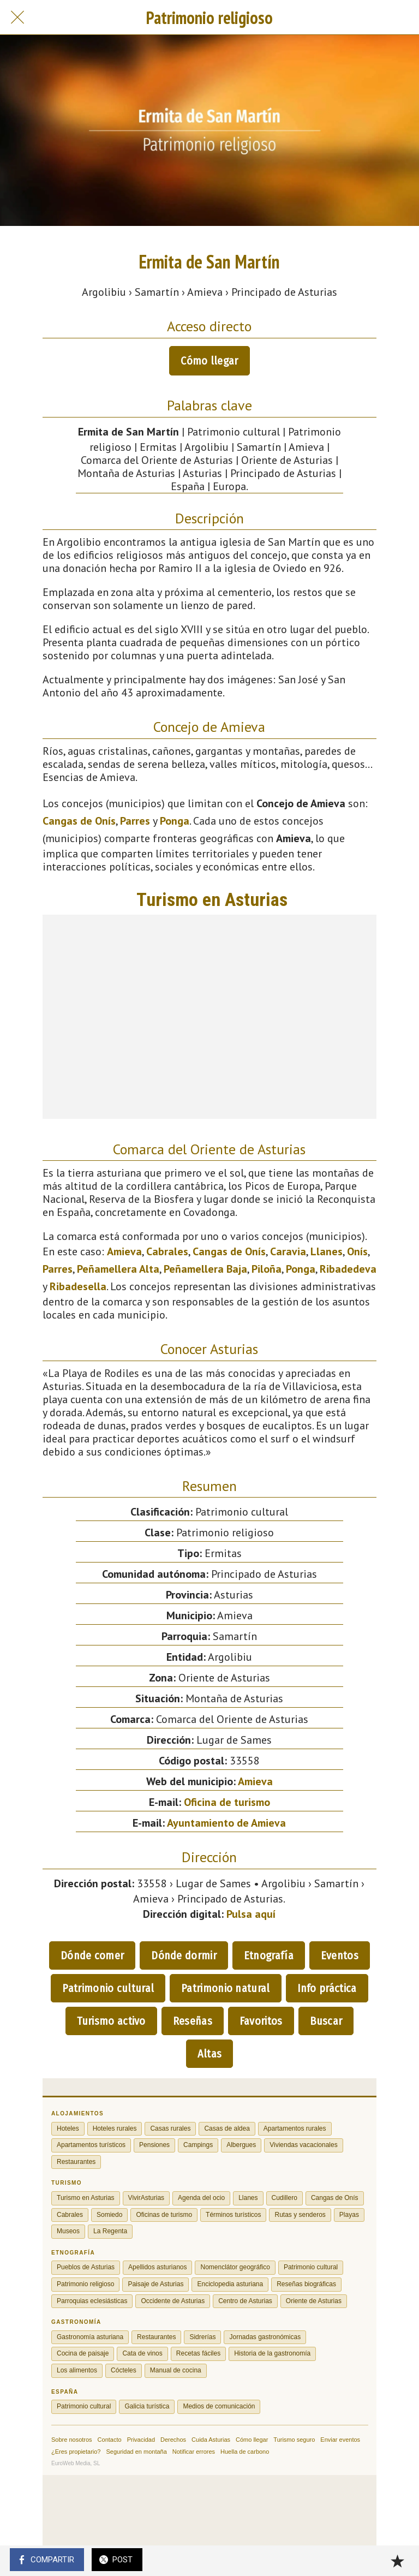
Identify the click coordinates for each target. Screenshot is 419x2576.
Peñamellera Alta (118, 1269)
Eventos (339, 1955)
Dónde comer (92, 1955)
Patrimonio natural (225, 1988)
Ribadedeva (348, 1269)
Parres (135, 821)
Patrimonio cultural (108, 1988)
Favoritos (261, 2021)
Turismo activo (111, 2021)
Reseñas (192, 2021)
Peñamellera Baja (205, 1269)
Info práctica (327, 1988)
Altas (209, 2053)
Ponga (174, 821)
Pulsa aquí (251, 1914)
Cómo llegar (209, 360)
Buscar (326, 2021)
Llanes (326, 1251)
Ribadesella (78, 1286)
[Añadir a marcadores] (397, 2561)
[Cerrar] (17, 17)
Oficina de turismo (227, 1802)
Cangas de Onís (79, 821)
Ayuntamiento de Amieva (226, 1823)
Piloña (267, 1269)
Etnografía (269, 1955)
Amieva (124, 1251)
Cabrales (167, 1251)
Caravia (288, 1251)
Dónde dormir (184, 1955)
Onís (357, 1251)
